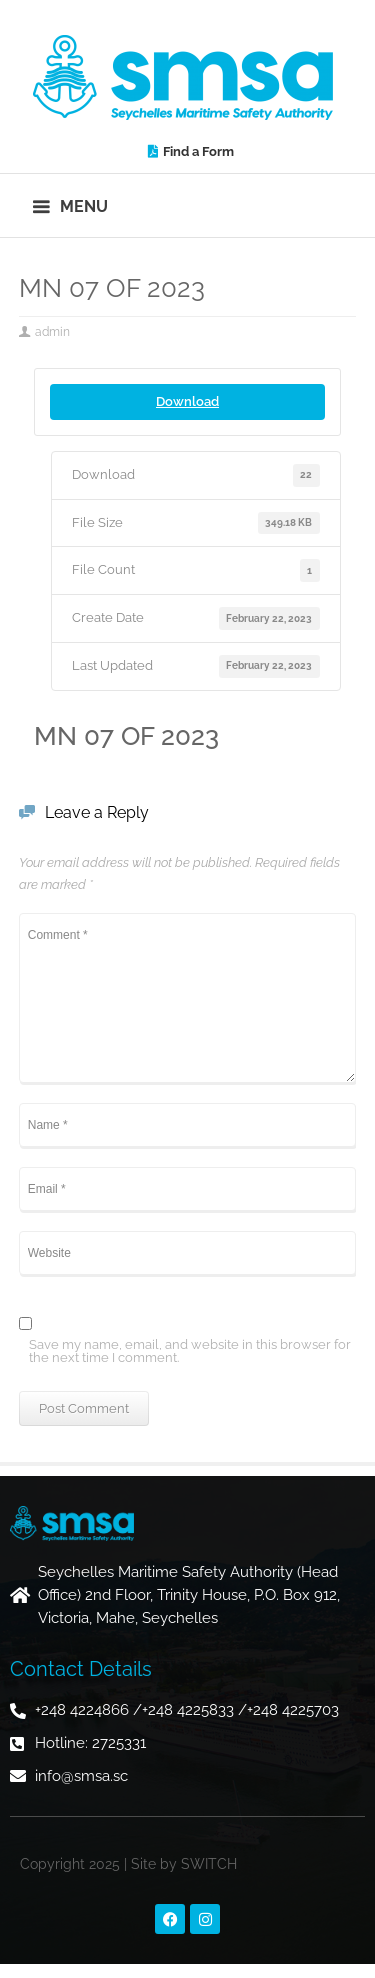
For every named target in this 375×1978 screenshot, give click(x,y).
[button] (71, 205)
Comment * (188, 998)
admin (52, 332)
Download (187, 401)
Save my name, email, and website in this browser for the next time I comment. (190, 1351)
